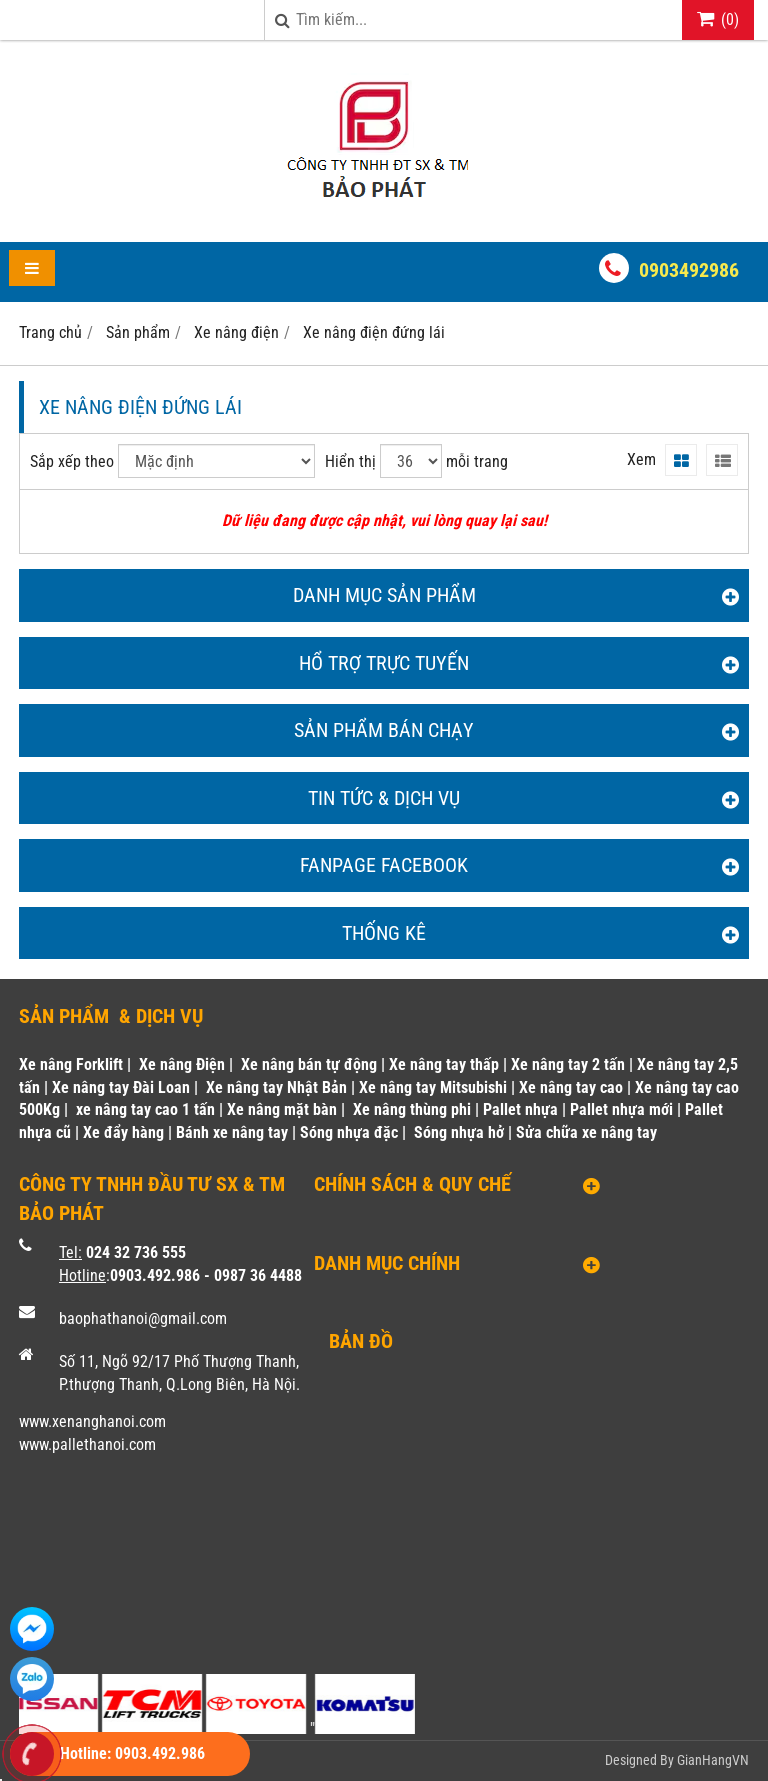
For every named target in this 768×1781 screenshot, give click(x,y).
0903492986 (689, 270)
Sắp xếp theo (72, 461)
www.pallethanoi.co (81, 1444)
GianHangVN (713, 1760)
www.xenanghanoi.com (92, 1421)
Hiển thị (350, 461)
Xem (641, 459)
